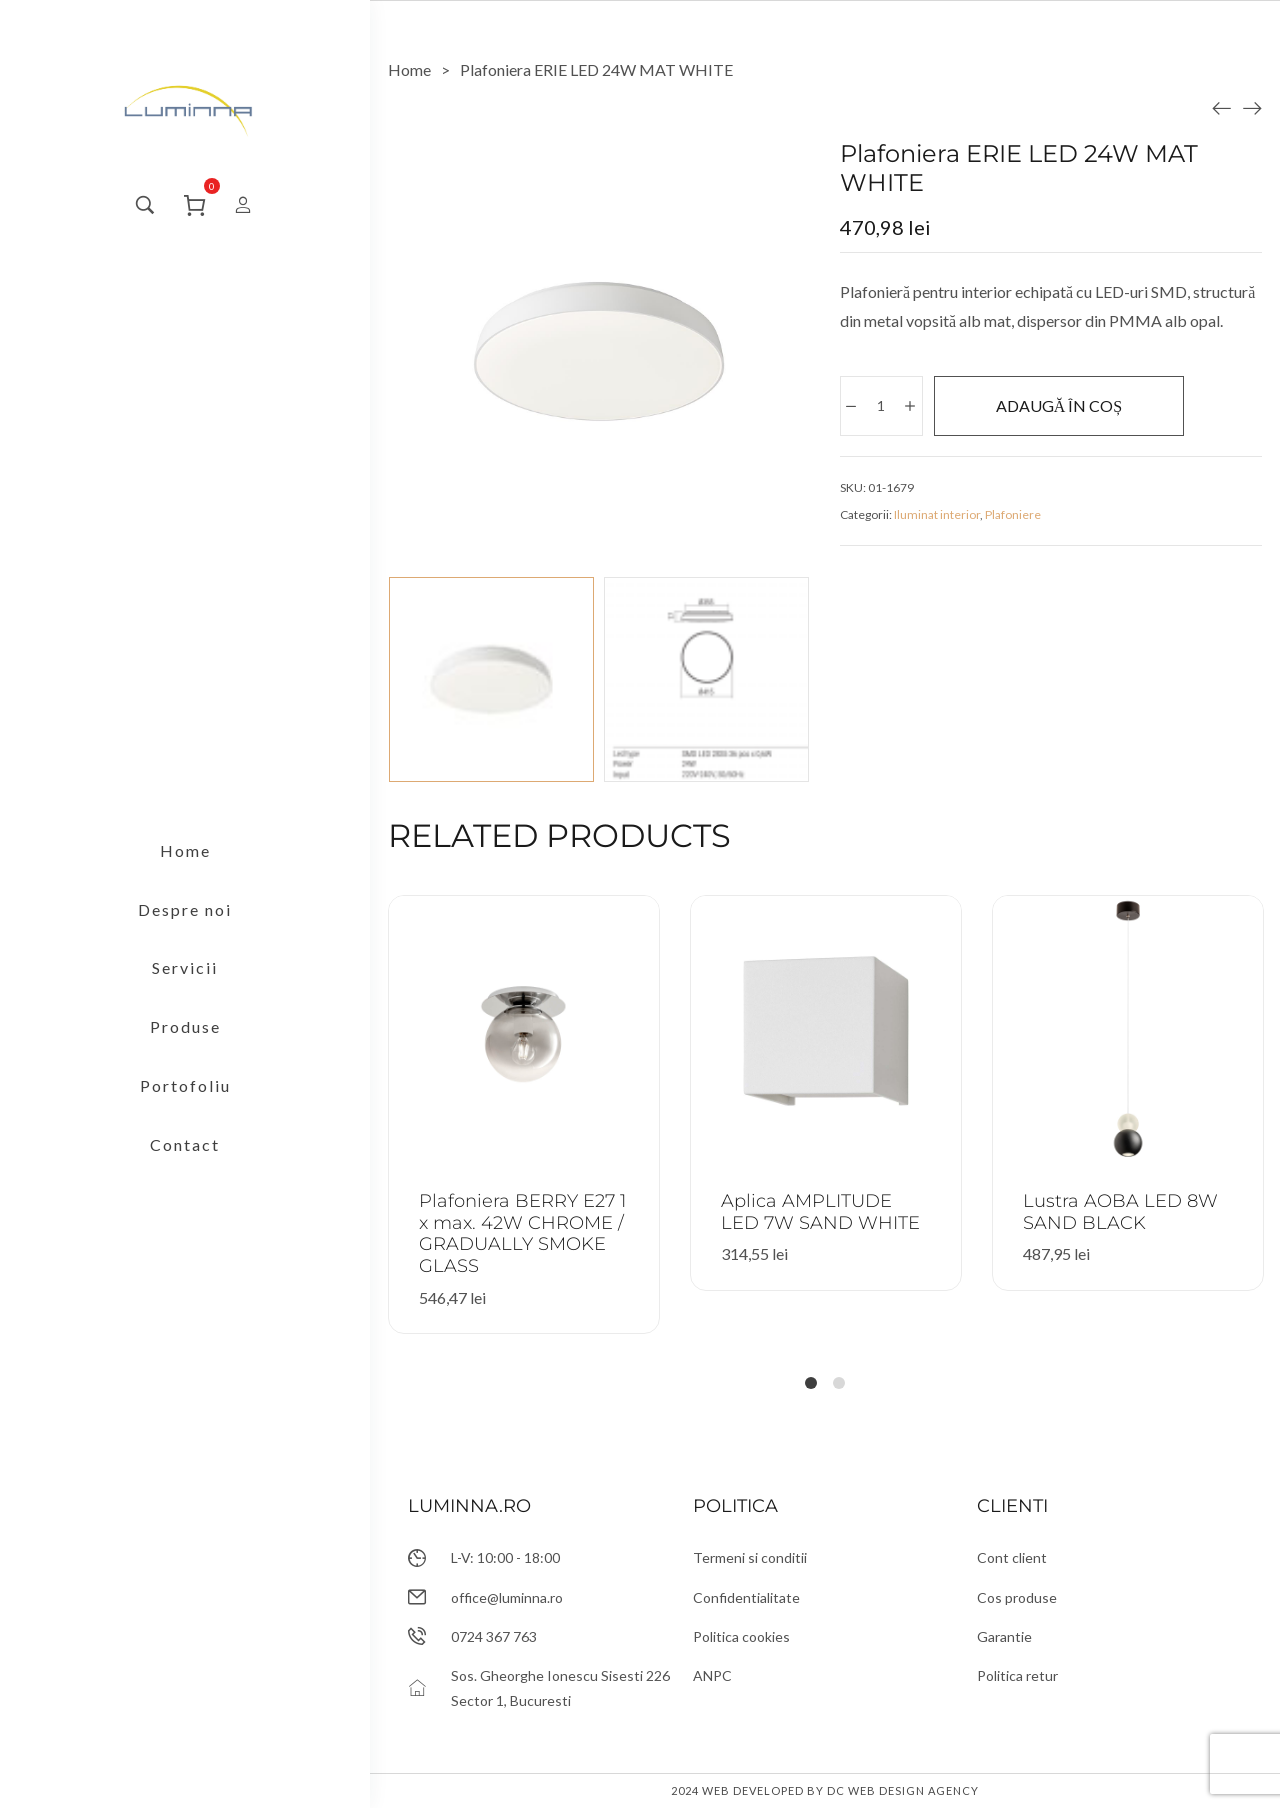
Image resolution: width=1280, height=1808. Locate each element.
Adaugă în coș (1059, 405)
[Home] (409, 69)
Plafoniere (1013, 514)
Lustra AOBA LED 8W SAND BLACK (1120, 1212)
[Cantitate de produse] (880, 406)
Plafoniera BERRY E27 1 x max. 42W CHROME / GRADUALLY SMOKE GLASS (522, 1233)
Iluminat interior (937, 514)
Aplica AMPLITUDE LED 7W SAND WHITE (820, 1212)
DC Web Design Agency (903, 1790)
